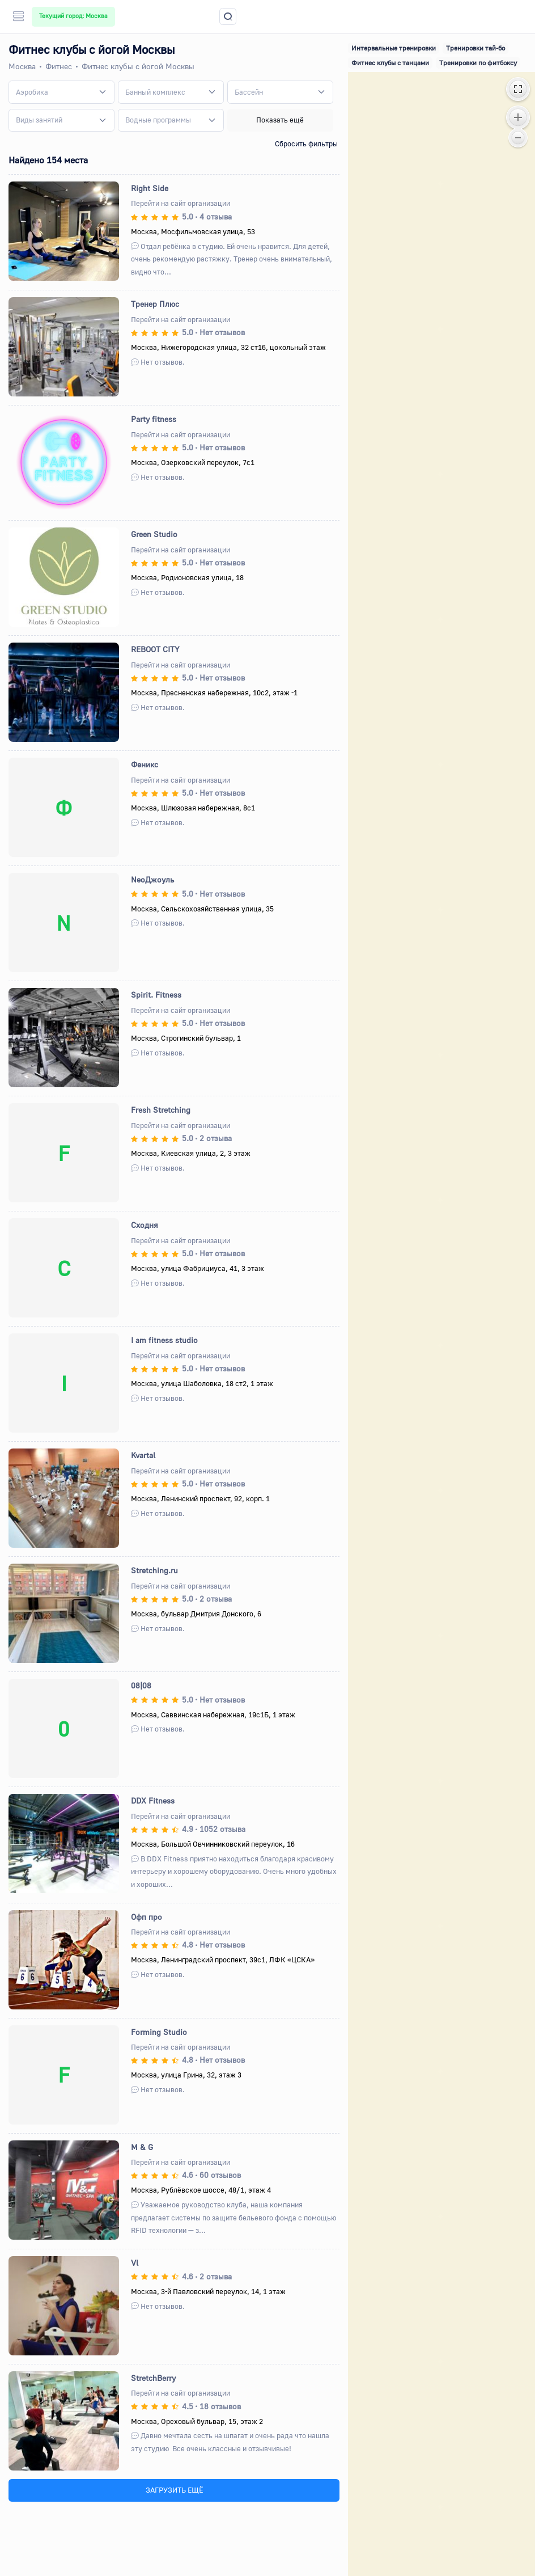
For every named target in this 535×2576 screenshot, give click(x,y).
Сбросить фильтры (306, 143)
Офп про (146, 1917)
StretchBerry (153, 2378)
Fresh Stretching (160, 1109)
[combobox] (61, 92)
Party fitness (153, 419)
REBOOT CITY (155, 649)
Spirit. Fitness (156, 994)
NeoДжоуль (152, 879)
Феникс (144, 764)
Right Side (149, 188)
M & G (142, 2147)
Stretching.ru (154, 1570)
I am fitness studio (164, 1340)
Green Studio (154, 534)
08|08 (141, 1685)
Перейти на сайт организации (180, 203)
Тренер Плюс (155, 304)
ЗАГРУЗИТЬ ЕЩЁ (174, 2489)
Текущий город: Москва (73, 16)
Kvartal (143, 1455)
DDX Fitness (153, 1800)
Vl (134, 2262)
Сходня (144, 1225)
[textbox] (32, 92)
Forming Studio (159, 2032)
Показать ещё (280, 119)
